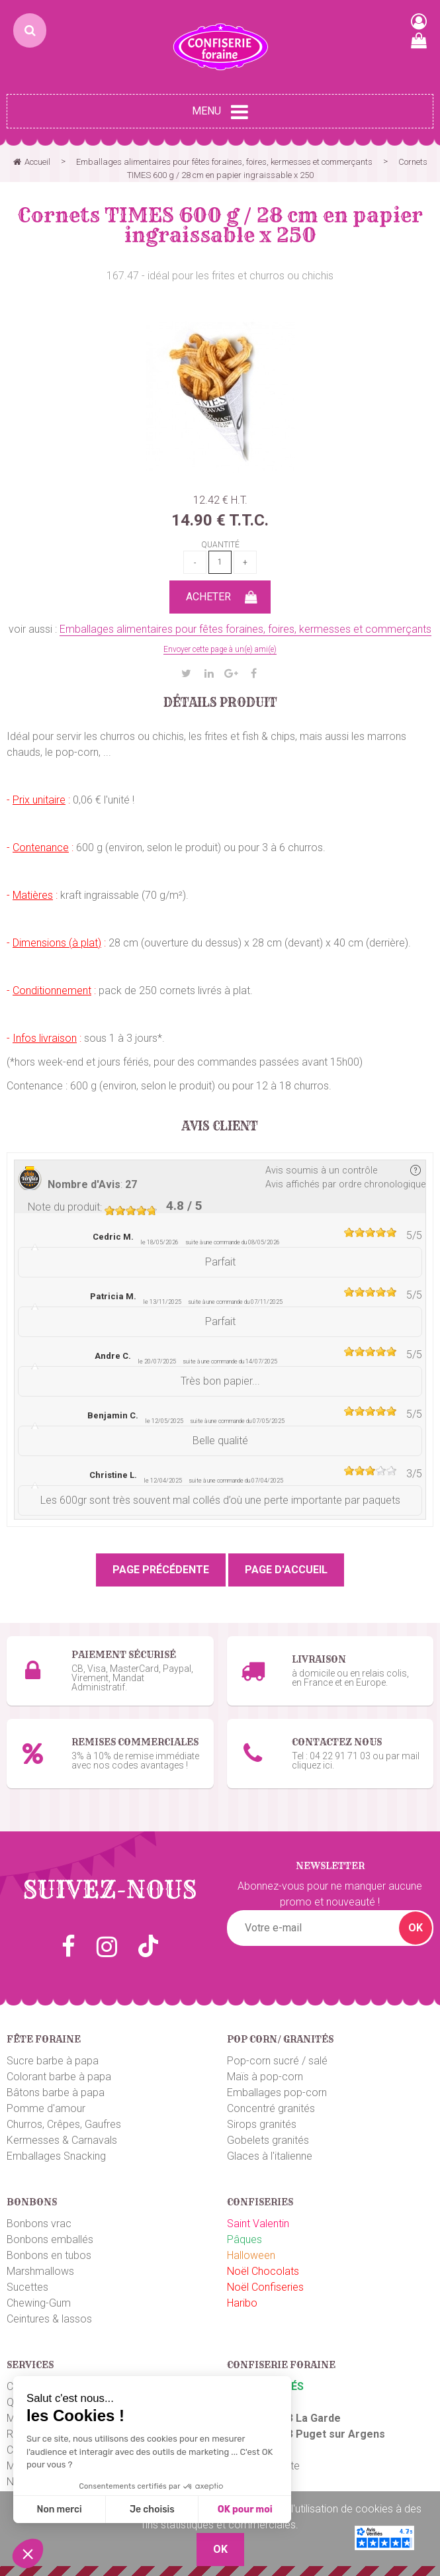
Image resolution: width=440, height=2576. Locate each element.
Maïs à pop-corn (265, 2076)
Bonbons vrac (39, 2223)
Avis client (220, 1126)
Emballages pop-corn (277, 2092)
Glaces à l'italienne (269, 2156)
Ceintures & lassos (49, 2319)
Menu (220, 112)
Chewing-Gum (39, 2303)
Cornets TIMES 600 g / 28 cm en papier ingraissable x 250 (220, 225)
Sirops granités (261, 2124)
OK (415, 1927)
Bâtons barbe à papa (56, 2092)
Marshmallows (40, 2271)
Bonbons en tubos (49, 2255)
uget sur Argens (344, 2434)
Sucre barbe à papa (53, 2060)
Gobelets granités (268, 2140)
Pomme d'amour (46, 2108)
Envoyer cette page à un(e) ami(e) (220, 649)
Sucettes (27, 2287)
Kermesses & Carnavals (62, 2140)
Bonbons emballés (50, 2239)
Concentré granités (271, 2108)
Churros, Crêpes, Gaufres (64, 2124)
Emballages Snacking (56, 2156)
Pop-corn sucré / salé (277, 2060)
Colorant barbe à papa (59, 2076)
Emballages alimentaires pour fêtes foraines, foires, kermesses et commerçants (245, 629)
